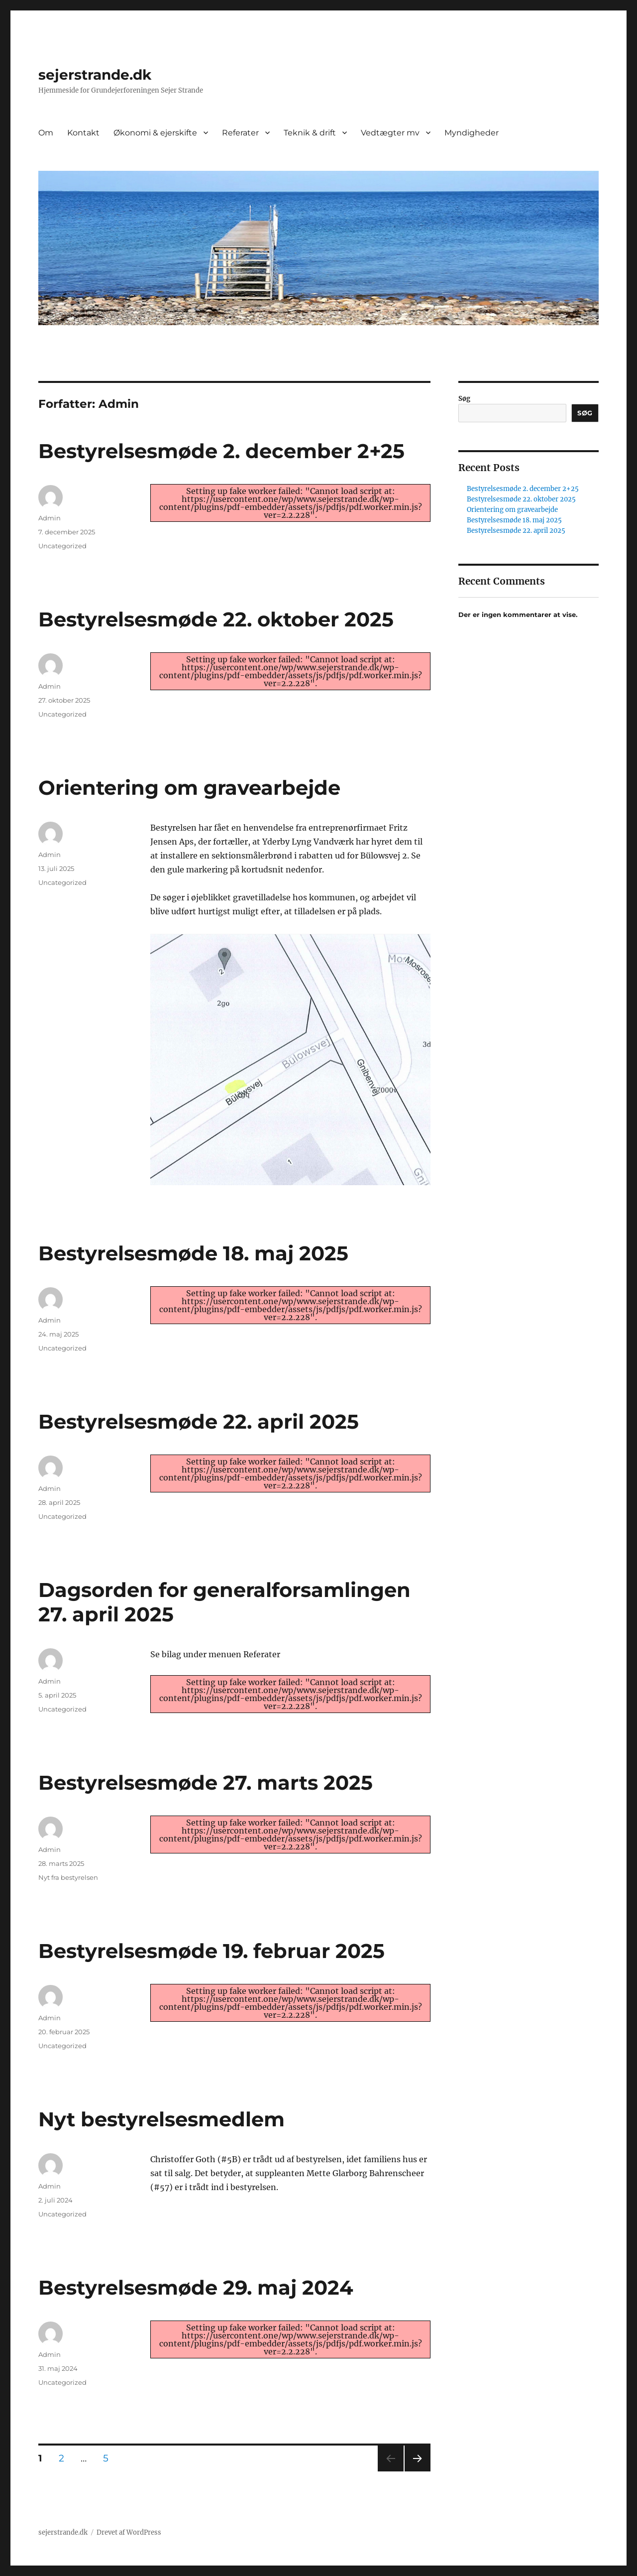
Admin (49, 518)
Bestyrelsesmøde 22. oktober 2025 (216, 619)
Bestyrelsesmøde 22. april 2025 (198, 1421)
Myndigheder (471, 132)
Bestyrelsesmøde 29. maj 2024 (195, 2287)
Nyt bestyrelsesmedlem (161, 2119)
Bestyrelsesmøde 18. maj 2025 (193, 1253)
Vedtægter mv (390, 132)
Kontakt (83, 132)
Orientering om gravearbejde (189, 787)
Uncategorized (62, 546)
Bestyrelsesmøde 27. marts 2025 (205, 1782)
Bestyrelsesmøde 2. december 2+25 (221, 451)
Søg (464, 398)
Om (45, 132)
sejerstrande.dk (94, 74)
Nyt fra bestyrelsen (68, 1877)
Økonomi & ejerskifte (155, 132)
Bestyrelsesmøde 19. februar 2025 (211, 1951)
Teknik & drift (310, 132)
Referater (240, 132)
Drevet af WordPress (129, 2532)
